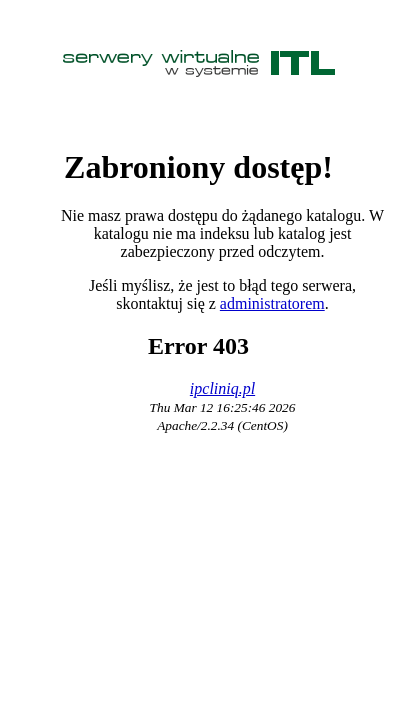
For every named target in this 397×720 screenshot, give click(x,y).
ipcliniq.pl (222, 388)
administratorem (272, 303)
